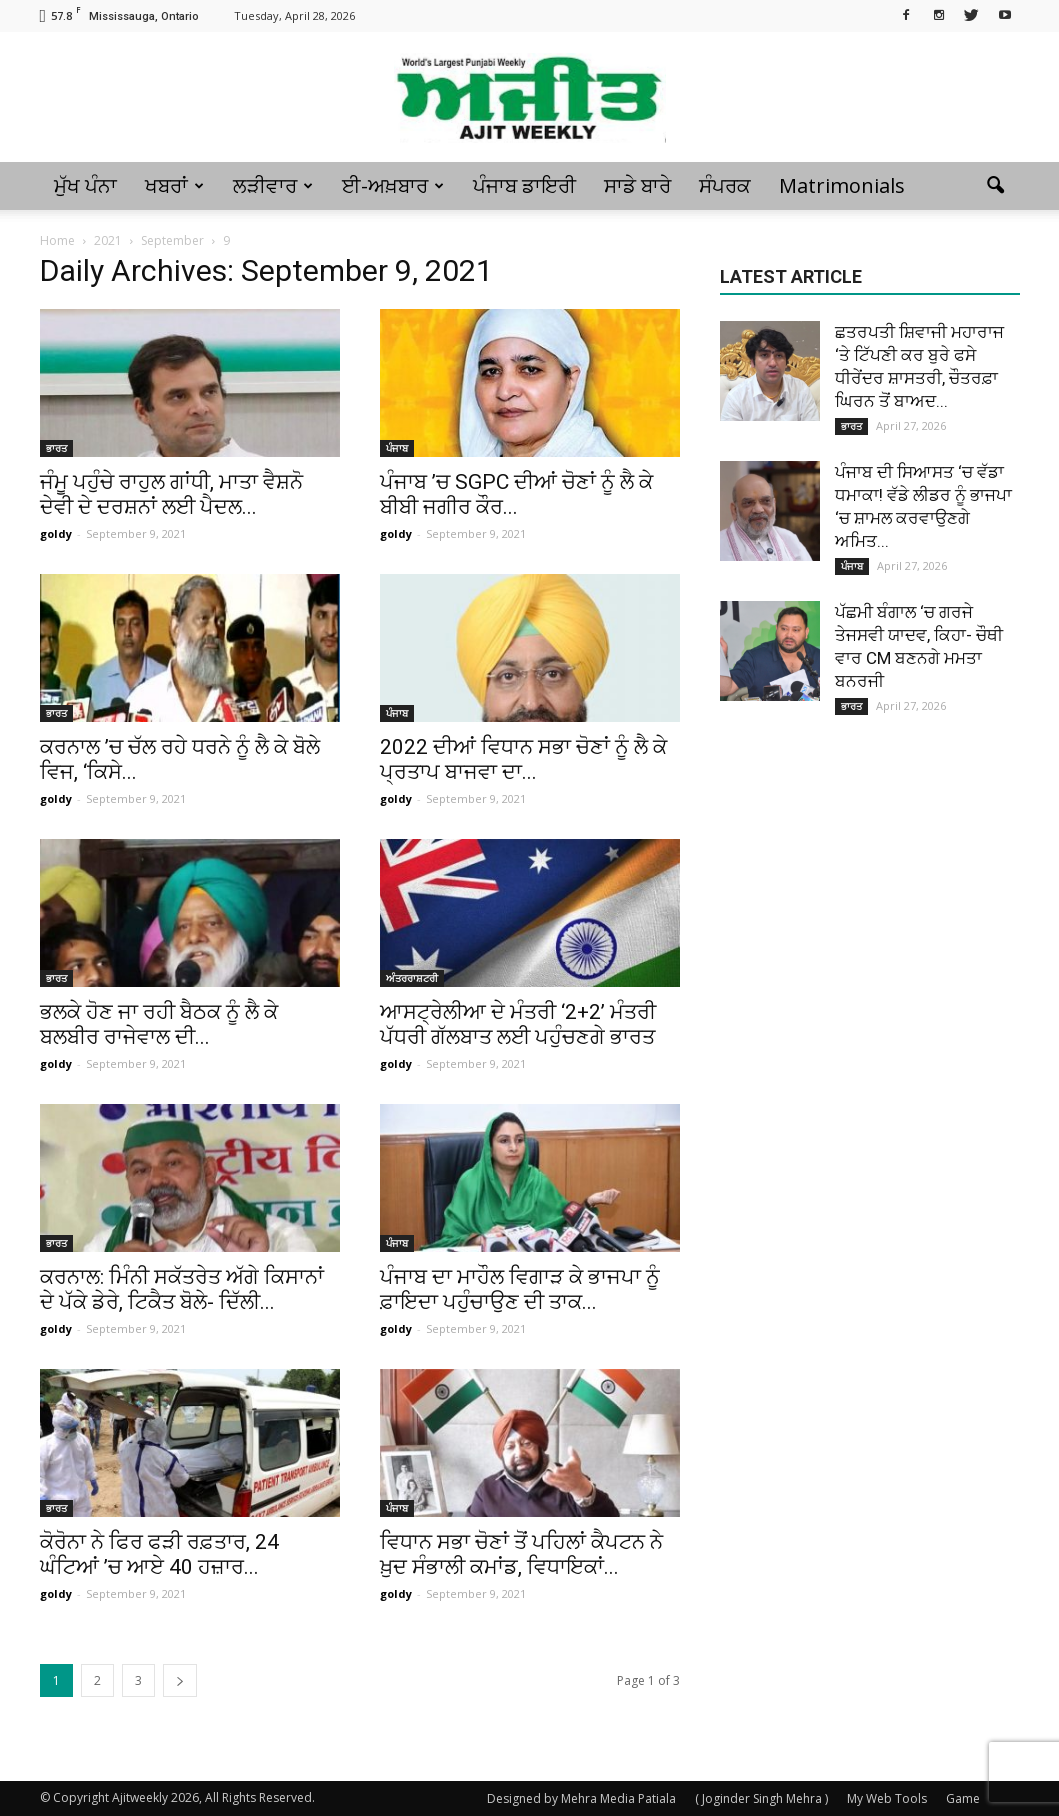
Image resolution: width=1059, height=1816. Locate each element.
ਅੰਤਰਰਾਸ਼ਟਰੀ (412, 978)
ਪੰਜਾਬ (397, 448)
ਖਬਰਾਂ (174, 185)
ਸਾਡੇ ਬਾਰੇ (637, 185)
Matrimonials (842, 185)
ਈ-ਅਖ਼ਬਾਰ (393, 185)
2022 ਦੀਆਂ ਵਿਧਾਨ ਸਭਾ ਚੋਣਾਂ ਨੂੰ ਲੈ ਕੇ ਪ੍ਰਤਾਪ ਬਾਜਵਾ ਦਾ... (523, 759)
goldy (56, 533)
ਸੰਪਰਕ (725, 185)
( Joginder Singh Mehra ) (761, 1798)
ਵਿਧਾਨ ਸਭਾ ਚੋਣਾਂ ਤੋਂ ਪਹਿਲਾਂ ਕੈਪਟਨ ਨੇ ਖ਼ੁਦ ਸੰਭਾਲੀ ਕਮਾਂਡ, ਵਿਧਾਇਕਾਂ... (521, 1554)
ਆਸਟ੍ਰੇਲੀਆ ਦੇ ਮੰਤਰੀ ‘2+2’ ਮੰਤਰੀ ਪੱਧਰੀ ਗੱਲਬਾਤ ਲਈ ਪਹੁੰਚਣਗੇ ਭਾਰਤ (518, 1024)
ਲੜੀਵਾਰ (273, 185)
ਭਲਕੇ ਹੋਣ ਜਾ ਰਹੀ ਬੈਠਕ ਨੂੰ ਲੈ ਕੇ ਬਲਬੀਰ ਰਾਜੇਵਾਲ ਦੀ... (159, 1024)
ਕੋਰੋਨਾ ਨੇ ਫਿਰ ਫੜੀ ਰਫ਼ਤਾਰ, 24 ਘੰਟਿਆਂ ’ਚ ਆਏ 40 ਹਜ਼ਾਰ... (159, 1554)
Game (963, 1798)
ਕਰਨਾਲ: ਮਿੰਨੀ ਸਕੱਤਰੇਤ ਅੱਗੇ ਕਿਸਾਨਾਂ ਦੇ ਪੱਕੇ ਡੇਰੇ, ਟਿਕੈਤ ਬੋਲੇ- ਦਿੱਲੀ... (182, 1289)
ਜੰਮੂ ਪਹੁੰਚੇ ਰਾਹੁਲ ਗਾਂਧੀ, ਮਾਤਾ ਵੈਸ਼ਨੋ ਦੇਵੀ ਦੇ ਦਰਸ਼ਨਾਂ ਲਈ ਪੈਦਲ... (171, 494)
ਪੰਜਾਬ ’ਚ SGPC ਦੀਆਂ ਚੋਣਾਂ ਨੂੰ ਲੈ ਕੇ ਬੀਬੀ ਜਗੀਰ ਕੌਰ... (516, 494)
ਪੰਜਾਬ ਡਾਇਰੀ (524, 185)
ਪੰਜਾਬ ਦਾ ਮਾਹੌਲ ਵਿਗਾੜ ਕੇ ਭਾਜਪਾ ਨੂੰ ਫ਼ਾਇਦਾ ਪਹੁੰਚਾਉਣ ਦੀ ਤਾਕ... (520, 1289)
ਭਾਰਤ (56, 448)
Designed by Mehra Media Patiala (581, 1798)
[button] (996, 186)
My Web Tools (887, 1798)
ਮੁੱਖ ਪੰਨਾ (85, 185)
